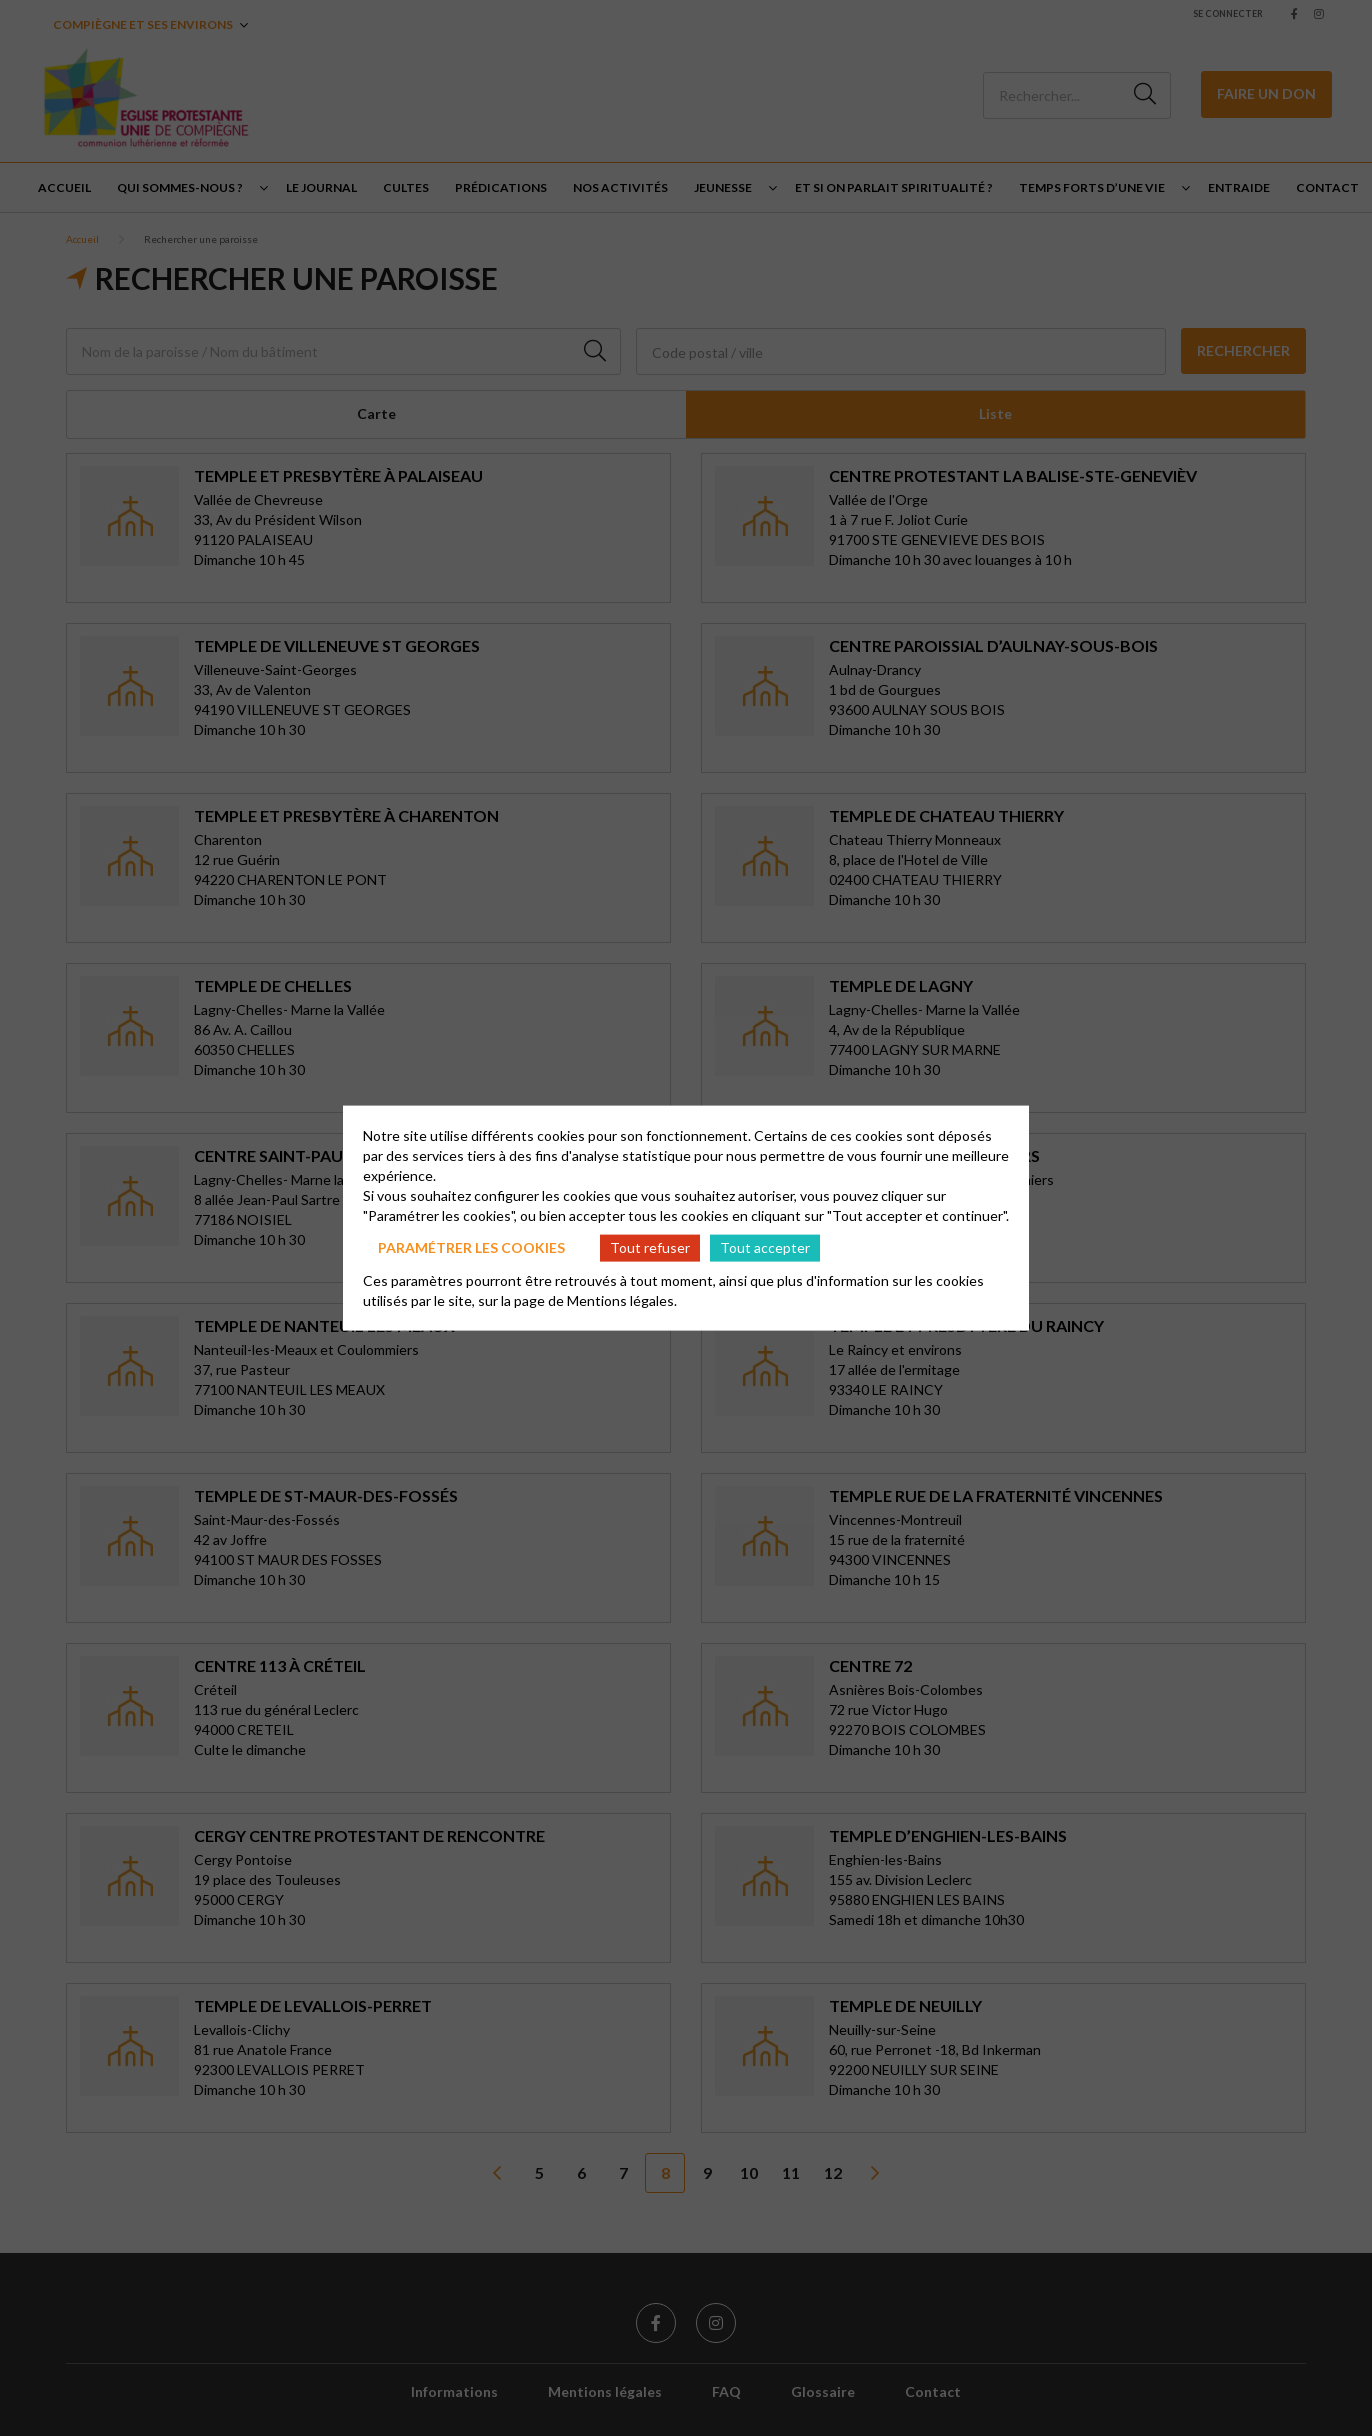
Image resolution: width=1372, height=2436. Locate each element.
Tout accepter (765, 1247)
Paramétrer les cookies (471, 1247)
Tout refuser (650, 1247)
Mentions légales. (622, 1299)
